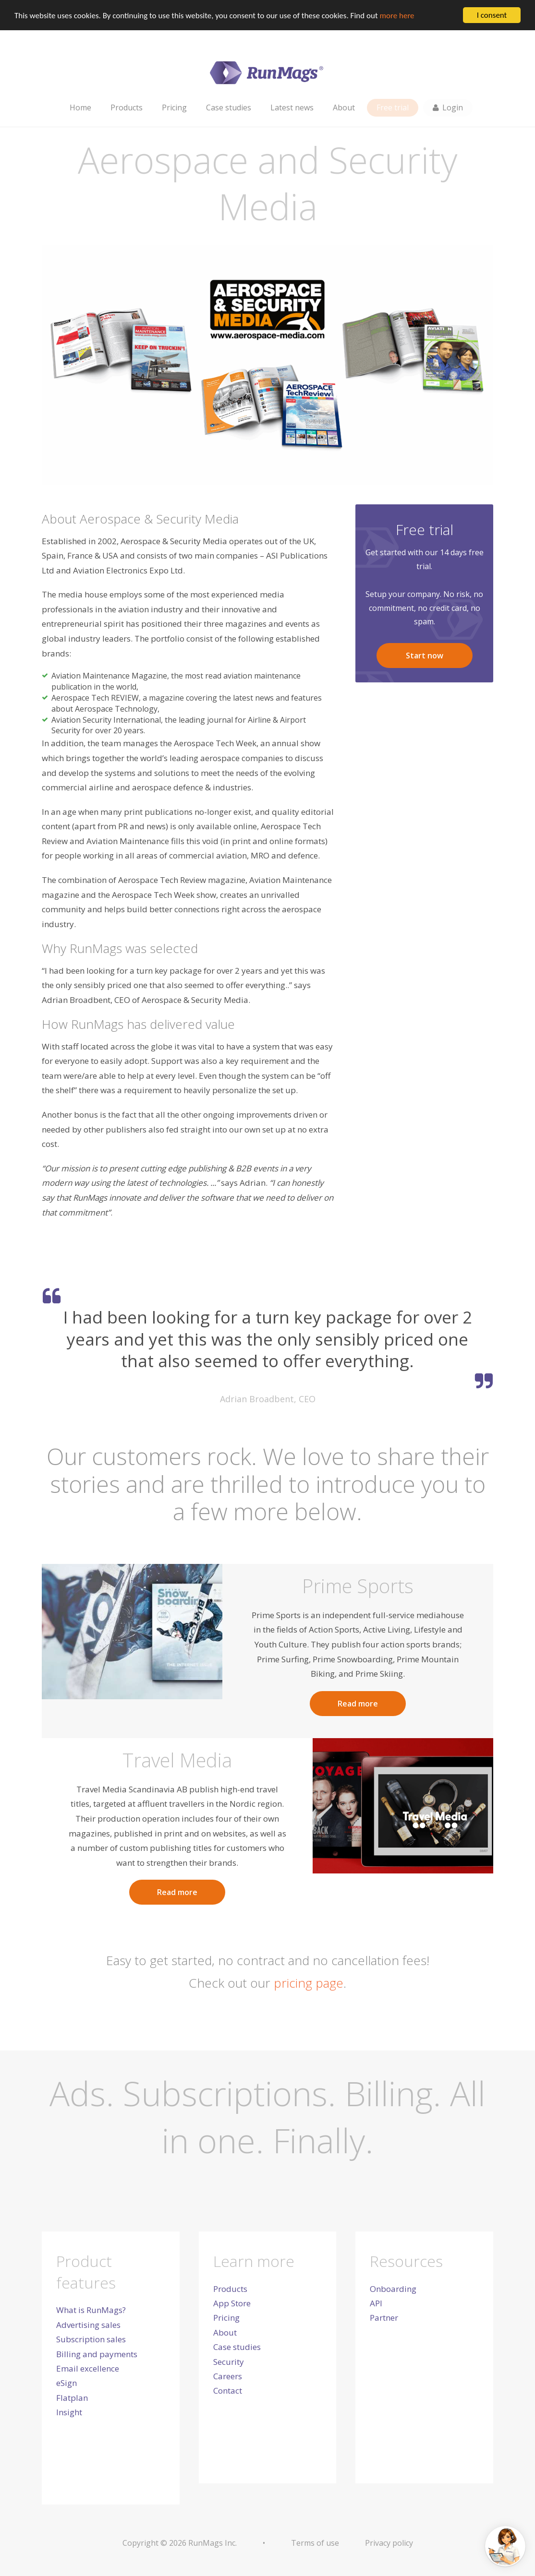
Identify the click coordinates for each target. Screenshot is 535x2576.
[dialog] (267, 2552)
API (376, 2303)
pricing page (308, 1982)
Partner (384, 2317)
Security (228, 2361)
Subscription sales (91, 2339)
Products (230, 2288)
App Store (232, 2303)
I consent (492, 15)
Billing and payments (96, 2354)
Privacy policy (389, 2543)
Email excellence (87, 2368)
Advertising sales (88, 2324)
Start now (424, 655)
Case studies (237, 2346)
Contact (227, 2390)
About (225, 2332)
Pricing (226, 2317)
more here (396, 15)
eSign (66, 2382)
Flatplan (72, 2397)
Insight (69, 2412)
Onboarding (393, 2288)
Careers (227, 2376)
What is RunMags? (91, 2309)
